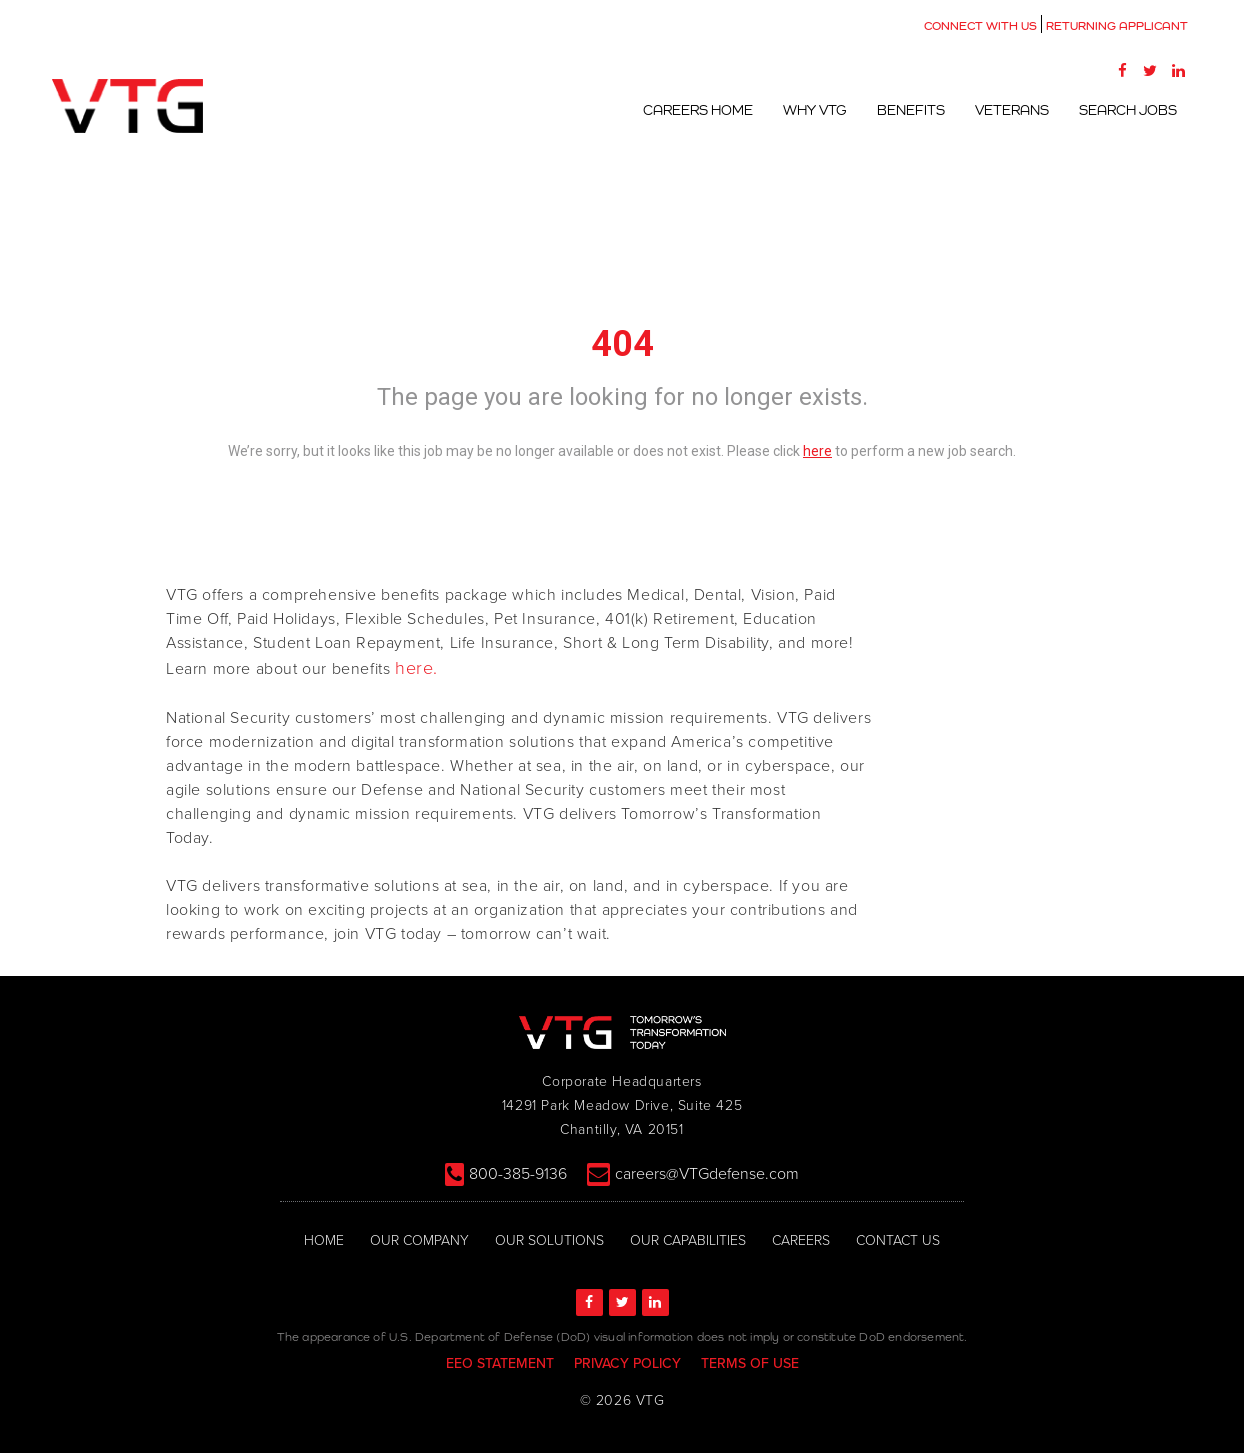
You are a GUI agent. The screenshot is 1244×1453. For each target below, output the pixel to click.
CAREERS (801, 1240)
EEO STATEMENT (500, 1363)
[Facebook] (1122, 70)
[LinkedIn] (1178, 70)
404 (622, 344)
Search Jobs (1128, 110)
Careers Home (698, 110)
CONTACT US (898, 1240)
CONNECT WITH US (980, 26)
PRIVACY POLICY (627, 1363)
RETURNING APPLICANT (1117, 26)
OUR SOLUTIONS (549, 1240)
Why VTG (815, 110)
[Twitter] (1150, 70)
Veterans (1012, 110)
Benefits (911, 110)
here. (416, 668)
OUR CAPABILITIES (688, 1240)
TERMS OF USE (750, 1363)
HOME (324, 1240)
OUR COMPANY (419, 1240)
